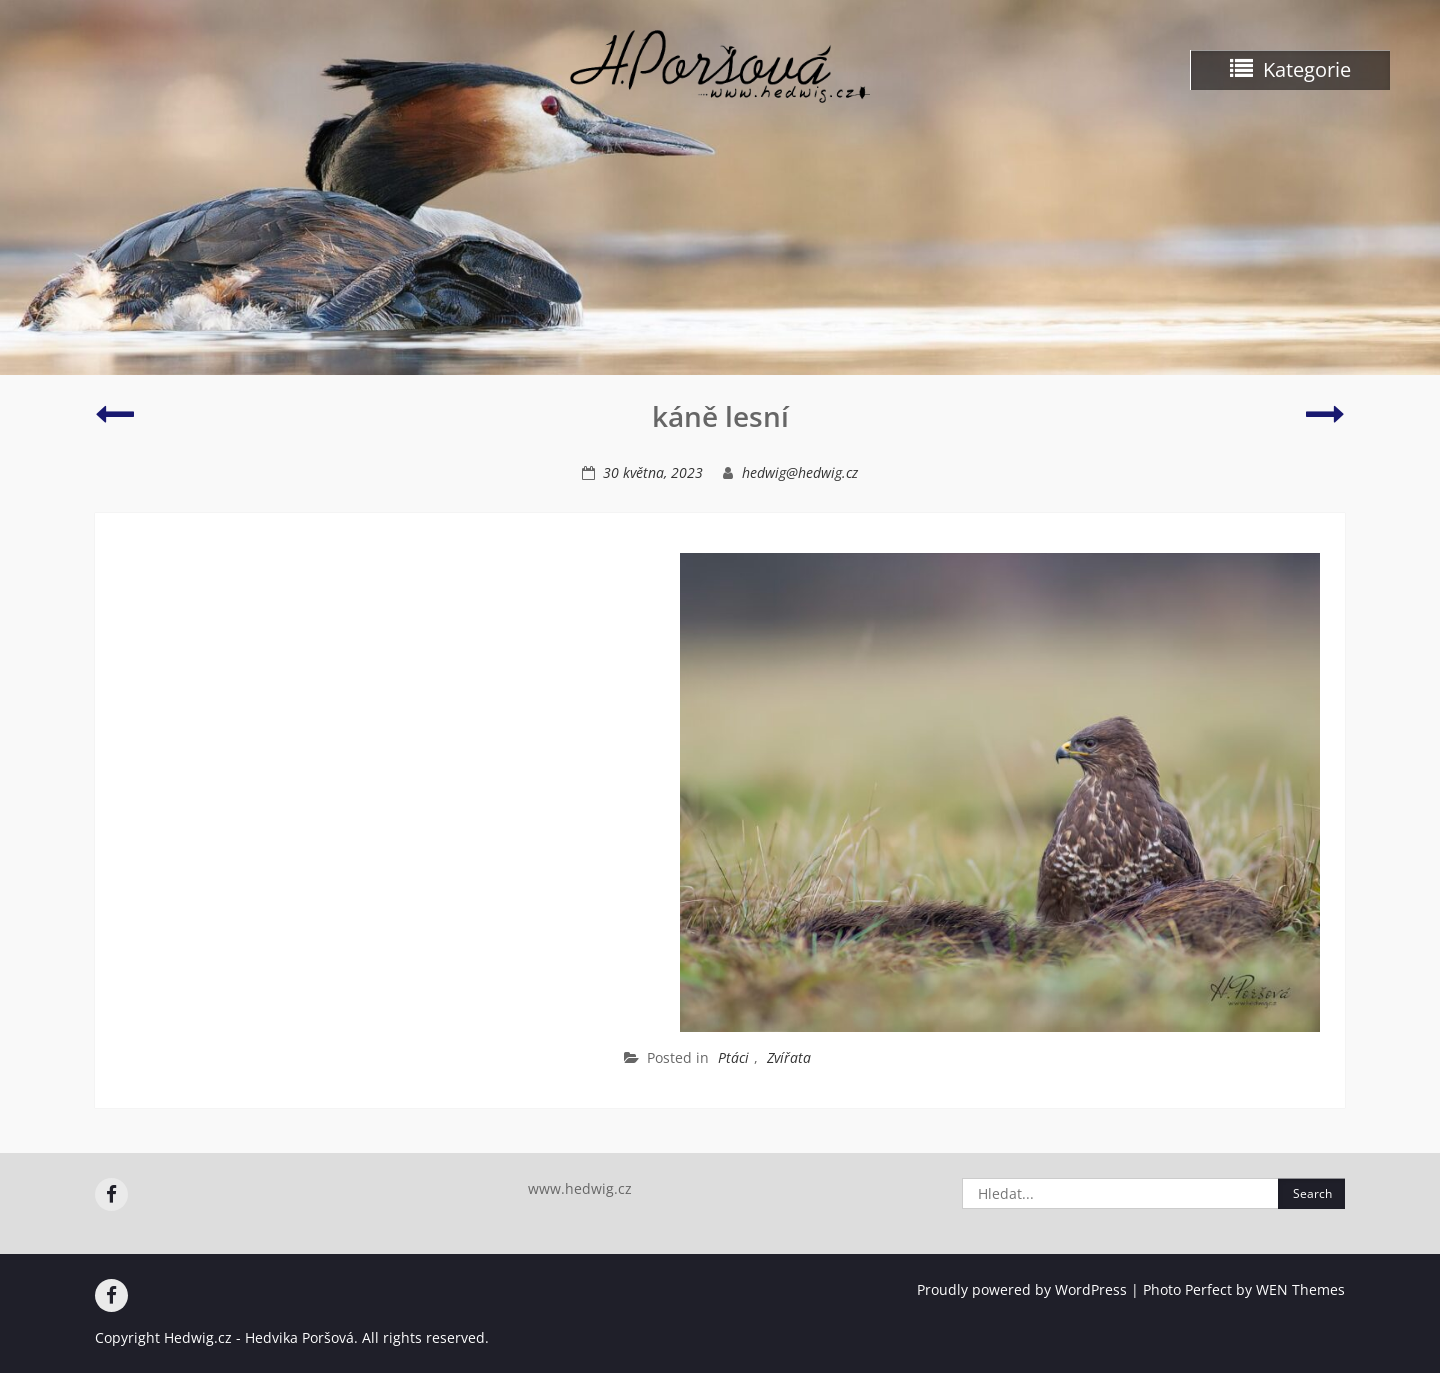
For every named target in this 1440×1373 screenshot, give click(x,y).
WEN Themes (1300, 1289)
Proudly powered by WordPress (1022, 1289)
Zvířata (789, 1057)
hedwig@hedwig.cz (800, 472)
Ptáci (733, 1057)
